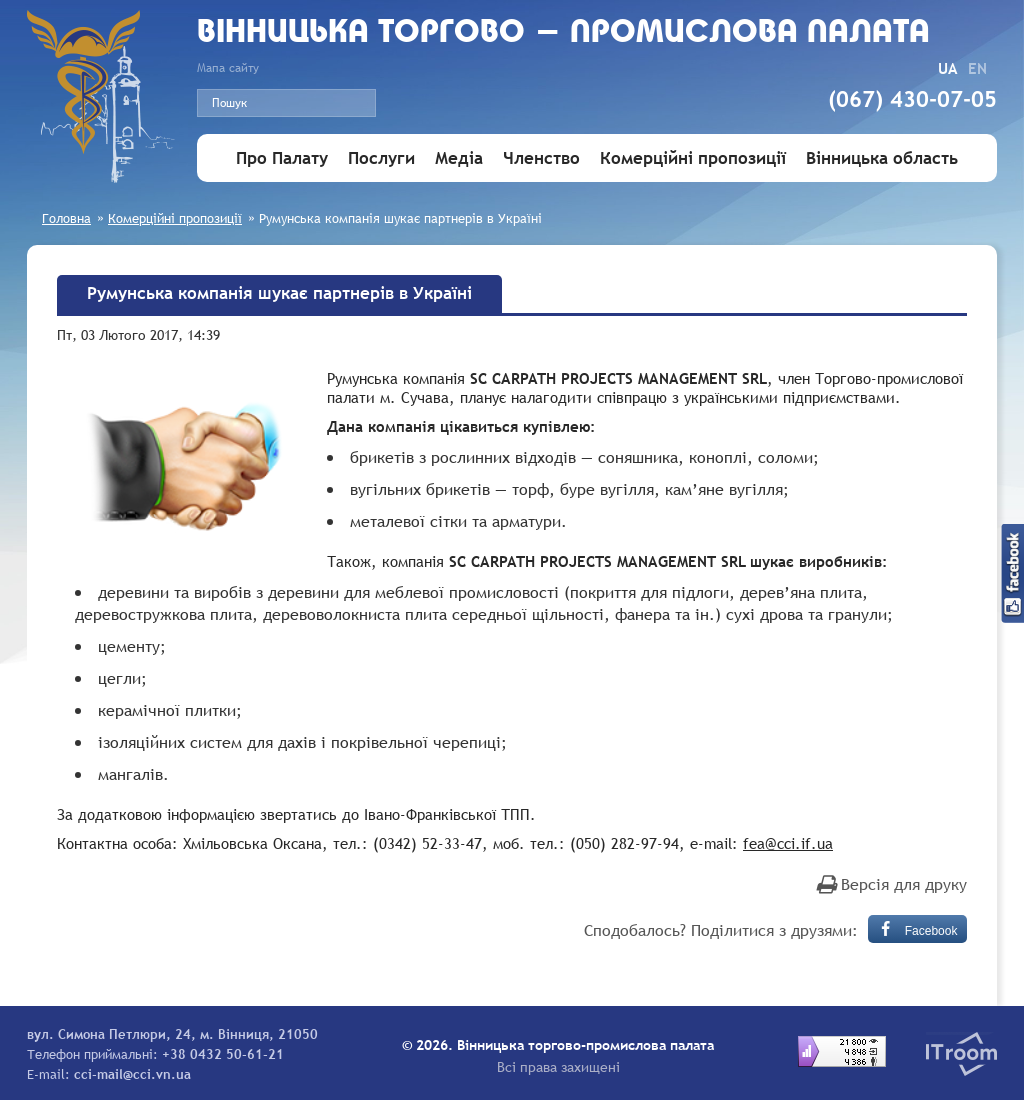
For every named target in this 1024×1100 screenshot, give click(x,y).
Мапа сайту (228, 68)
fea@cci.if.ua (788, 843)
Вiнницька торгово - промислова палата (563, 33)
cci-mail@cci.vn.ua (132, 1074)
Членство (541, 158)
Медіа (459, 158)
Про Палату (282, 158)
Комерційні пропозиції (693, 158)
